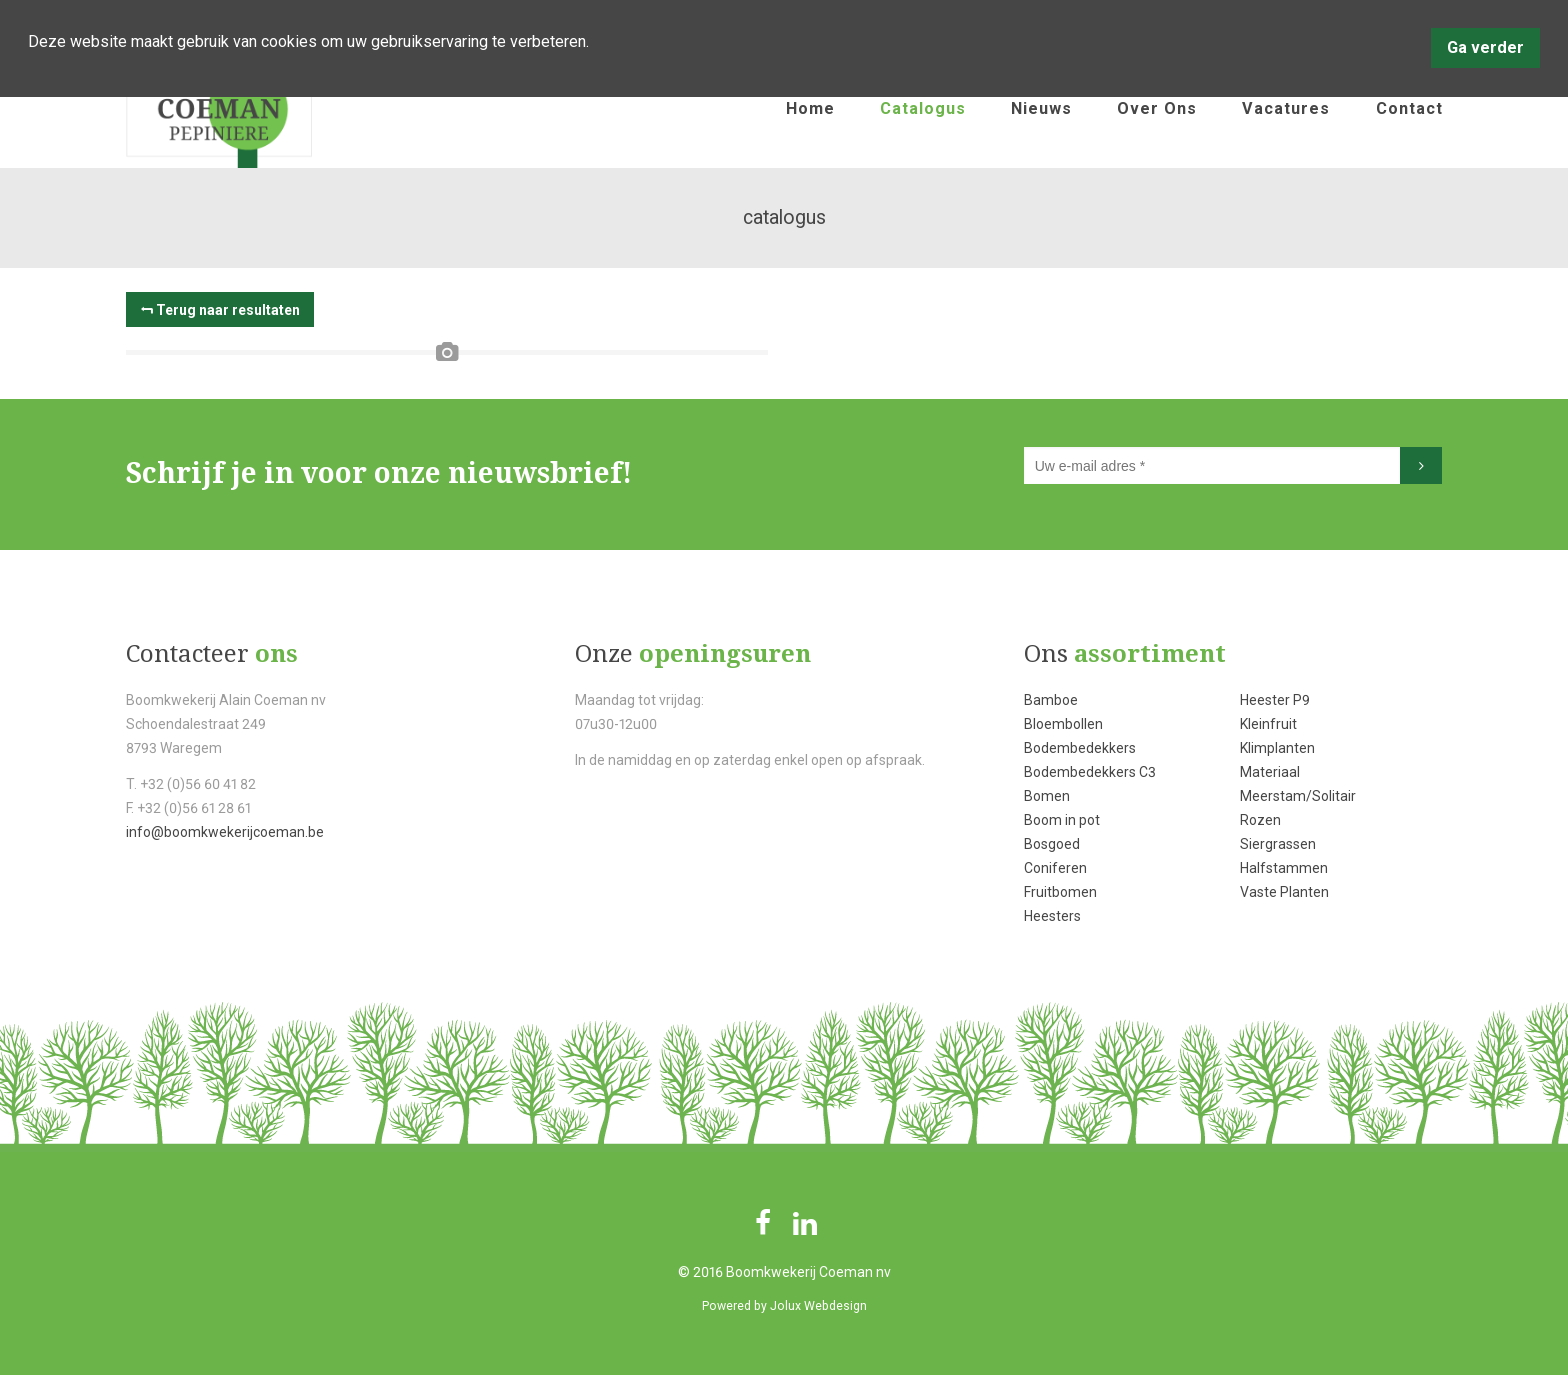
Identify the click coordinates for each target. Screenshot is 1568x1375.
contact (1409, 108)
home (810, 108)
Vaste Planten (1284, 892)
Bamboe (1051, 700)
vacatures (1286, 108)
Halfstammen (1284, 868)
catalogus (923, 108)
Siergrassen (1278, 844)
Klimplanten (1277, 748)
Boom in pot (1062, 820)
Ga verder (1485, 47)
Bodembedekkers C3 (1090, 772)
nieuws (1041, 108)
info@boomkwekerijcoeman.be (225, 832)
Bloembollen (1063, 724)
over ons (1157, 108)
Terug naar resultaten (228, 310)
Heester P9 (1275, 700)
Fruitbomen (1060, 892)
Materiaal (1270, 772)
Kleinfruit (1268, 724)
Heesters (1052, 916)
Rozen (1260, 820)
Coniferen (1055, 868)
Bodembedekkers (1080, 748)
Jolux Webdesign (818, 1306)
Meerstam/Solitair (1298, 796)
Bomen (1047, 796)
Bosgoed (1052, 844)
